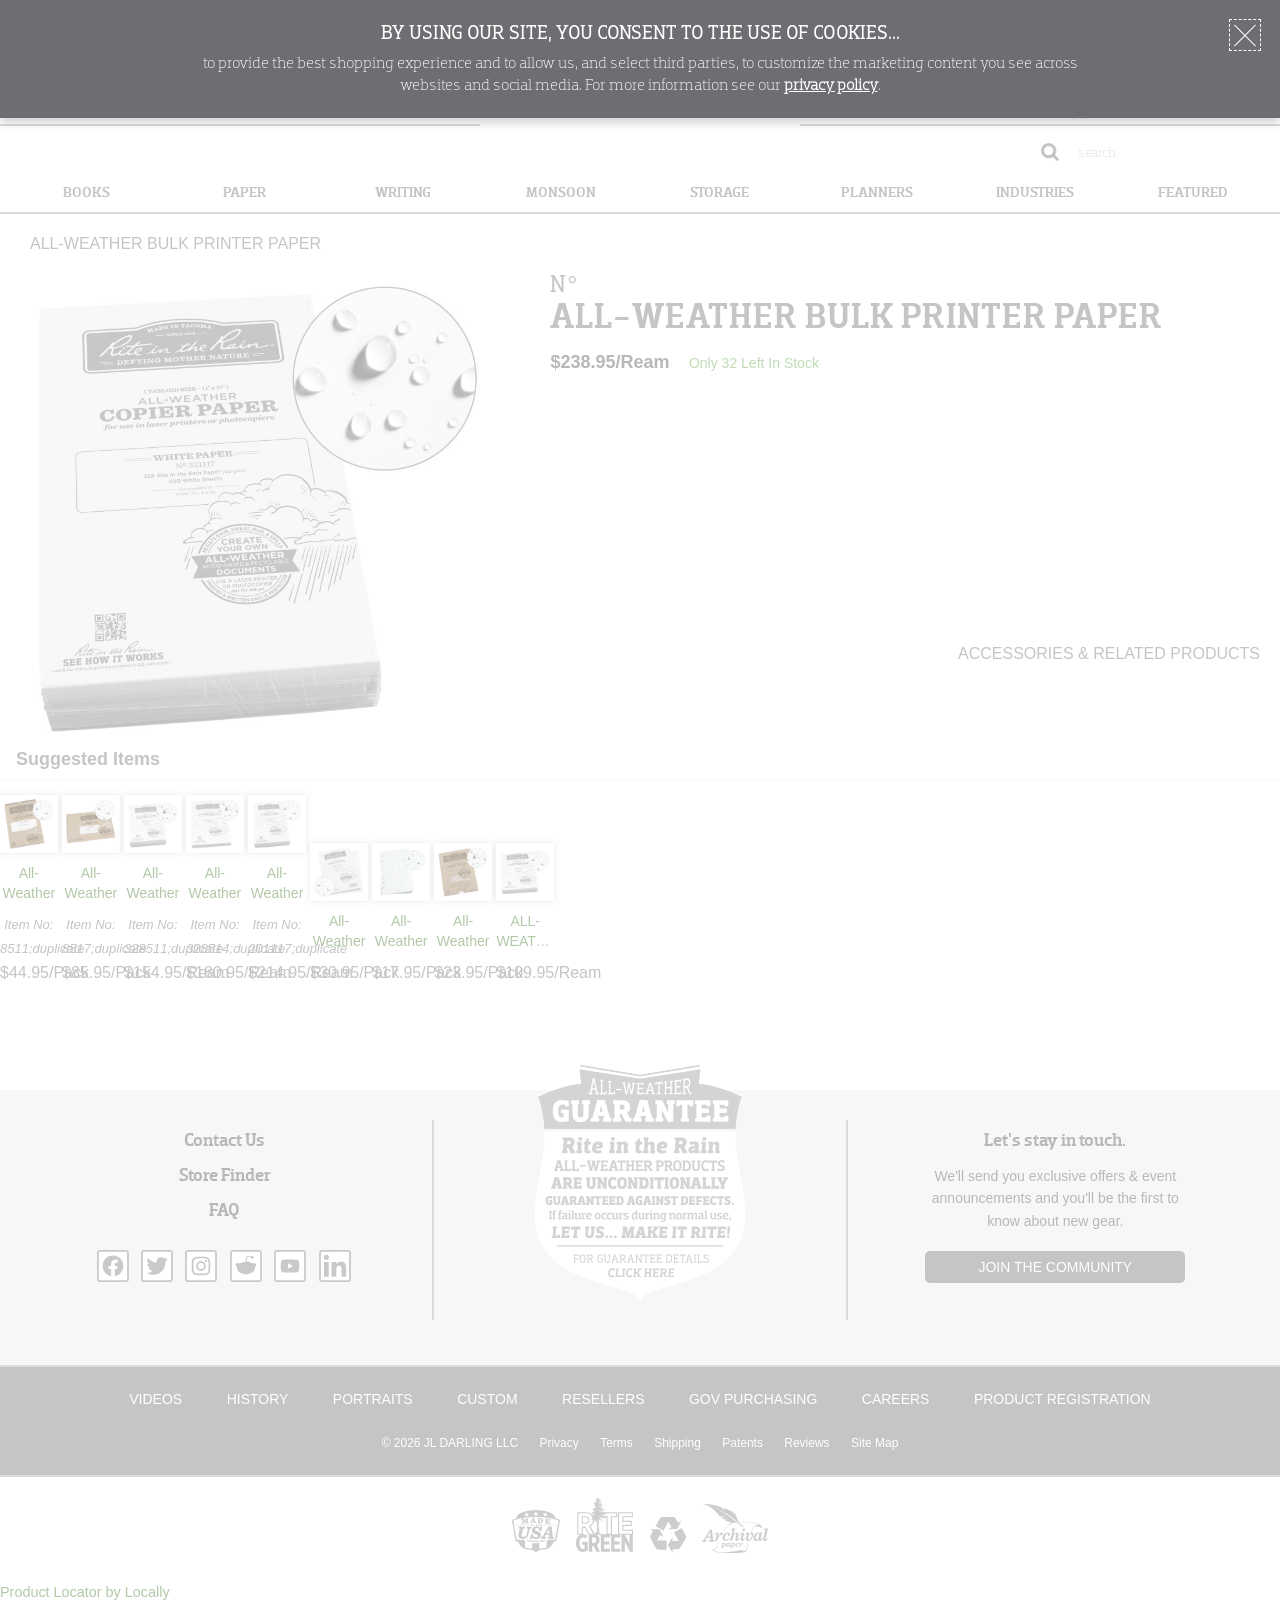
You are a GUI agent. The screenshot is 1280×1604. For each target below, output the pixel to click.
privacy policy (831, 86)
